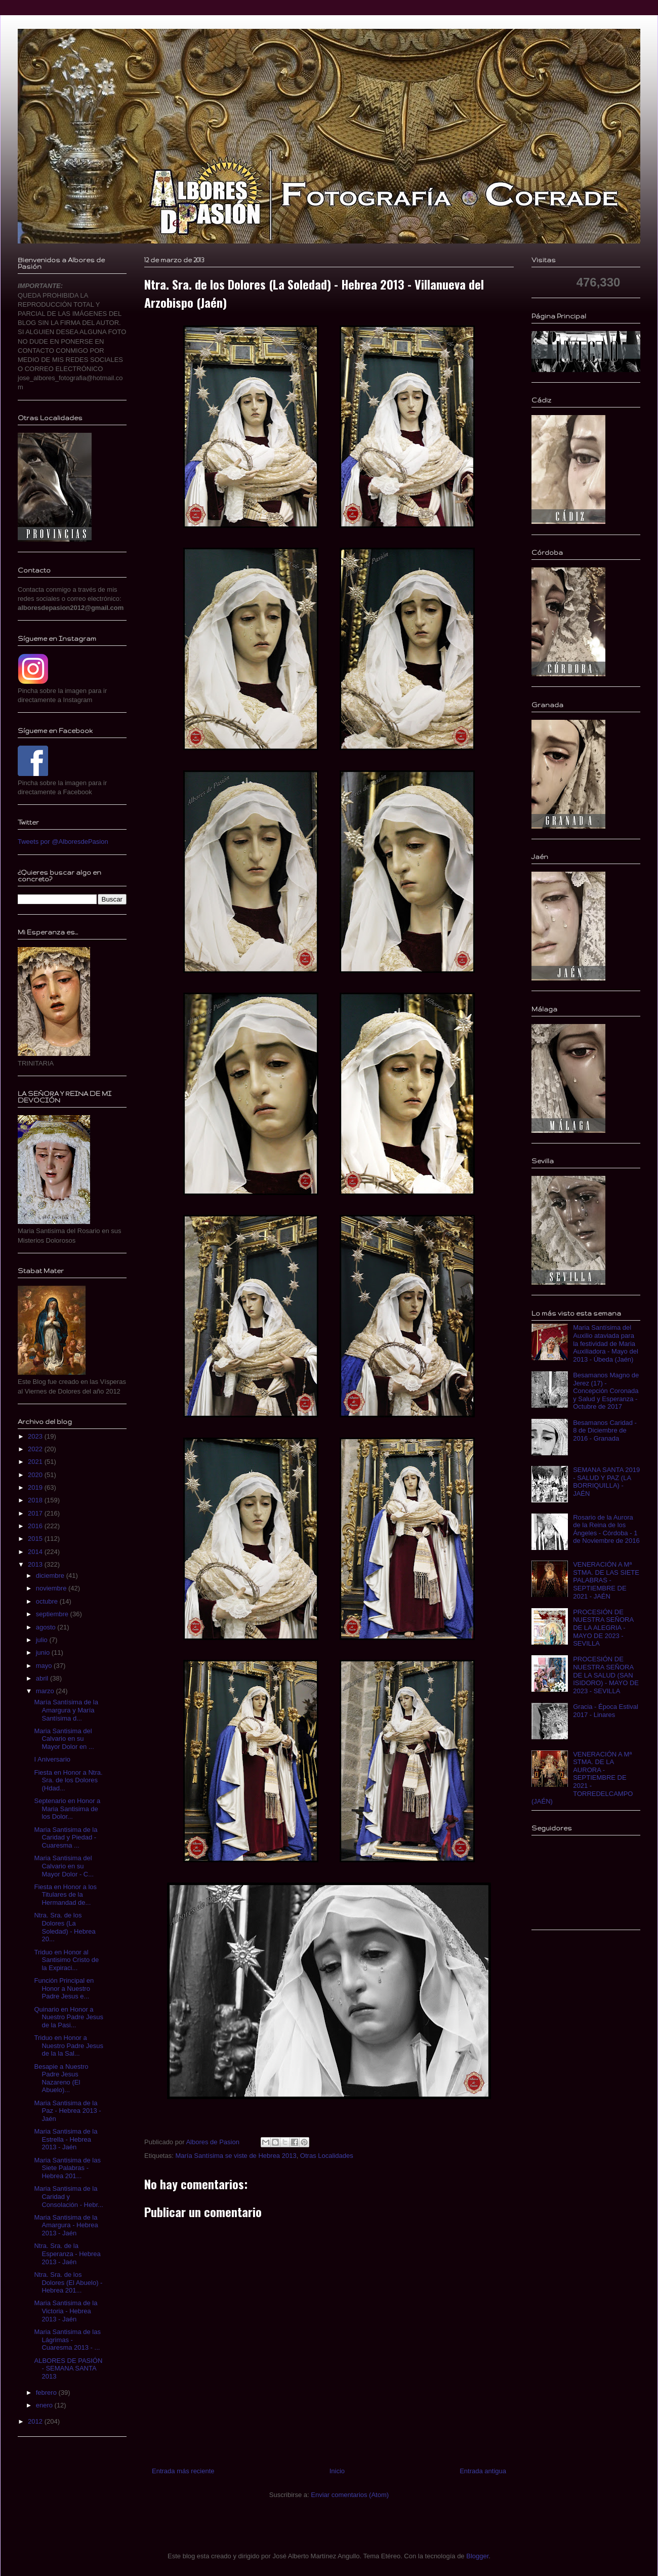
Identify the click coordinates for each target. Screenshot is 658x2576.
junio (44, 1652)
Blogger (477, 2556)
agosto (47, 1627)
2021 (36, 1461)
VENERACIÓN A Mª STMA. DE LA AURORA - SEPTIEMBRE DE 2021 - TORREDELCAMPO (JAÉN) (582, 1778)
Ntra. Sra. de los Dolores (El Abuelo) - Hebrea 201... (68, 2282)
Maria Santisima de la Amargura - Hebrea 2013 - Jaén (66, 2225)
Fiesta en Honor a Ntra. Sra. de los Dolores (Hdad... (68, 1780)
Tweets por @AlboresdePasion (63, 841)
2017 (36, 1513)
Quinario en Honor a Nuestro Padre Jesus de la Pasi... (68, 2017)
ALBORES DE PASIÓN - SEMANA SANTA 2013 (68, 2368)
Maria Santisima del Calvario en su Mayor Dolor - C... (64, 1865)
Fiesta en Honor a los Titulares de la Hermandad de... (65, 1894)
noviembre (52, 1588)
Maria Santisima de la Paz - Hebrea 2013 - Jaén (67, 2110)
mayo (45, 1665)
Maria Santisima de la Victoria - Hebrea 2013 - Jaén (65, 2310)
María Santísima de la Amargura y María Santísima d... (66, 1710)
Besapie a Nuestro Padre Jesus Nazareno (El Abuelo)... (61, 2078)
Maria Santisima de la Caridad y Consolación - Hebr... (68, 2196)
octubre (48, 1601)
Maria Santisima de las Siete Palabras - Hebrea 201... (67, 2168)
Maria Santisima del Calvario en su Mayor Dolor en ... (64, 1738)
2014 (36, 1552)
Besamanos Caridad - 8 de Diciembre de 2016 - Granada (605, 1430)
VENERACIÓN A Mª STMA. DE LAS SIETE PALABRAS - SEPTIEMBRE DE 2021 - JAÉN (606, 1580)
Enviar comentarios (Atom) (350, 2495)
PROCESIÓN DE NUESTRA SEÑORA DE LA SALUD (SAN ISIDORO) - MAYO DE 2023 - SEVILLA (606, 1674)
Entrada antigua (483, 2471)
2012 (36, 2421)
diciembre (51, 1575)
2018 (36, 1500)
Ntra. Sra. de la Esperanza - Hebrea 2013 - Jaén (67, 2253)
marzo (46, 1691)
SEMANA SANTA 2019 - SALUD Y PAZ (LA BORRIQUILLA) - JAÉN (606, 1481)
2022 (36, 1449)
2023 (36, 1436)
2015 (36, 1538)
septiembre (53, 1614)
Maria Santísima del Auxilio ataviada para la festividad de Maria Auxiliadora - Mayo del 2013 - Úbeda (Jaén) (605, 1343)
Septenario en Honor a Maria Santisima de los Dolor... (67, 1808)
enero (45, 2405)
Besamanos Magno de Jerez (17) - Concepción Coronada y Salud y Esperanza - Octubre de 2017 (606, 1390)
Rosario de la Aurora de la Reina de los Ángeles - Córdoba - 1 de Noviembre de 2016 (606, 1529)
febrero (47, 2392)
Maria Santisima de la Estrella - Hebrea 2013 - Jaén (65, 2139)
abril (43, 1678)
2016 (36, 1526)
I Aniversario (52, 1759)
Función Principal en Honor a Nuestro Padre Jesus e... (64, 1988)
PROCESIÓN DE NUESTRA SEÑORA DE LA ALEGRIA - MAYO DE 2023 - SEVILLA (603, 1627)
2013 (36, 1564)
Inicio (337, 2471)
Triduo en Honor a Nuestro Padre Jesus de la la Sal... (68, 2045)
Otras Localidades (326, 2155)
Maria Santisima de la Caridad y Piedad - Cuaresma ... (65, 1837)
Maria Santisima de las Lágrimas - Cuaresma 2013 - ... (67, 2339)
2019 (36, 1487)
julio (43, 1640)
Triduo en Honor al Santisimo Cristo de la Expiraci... (66, 1960)
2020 (36, 1475)
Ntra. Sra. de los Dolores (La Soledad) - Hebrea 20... (64, 1927)
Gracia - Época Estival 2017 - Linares (605, 1711)
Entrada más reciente (183, 2471)
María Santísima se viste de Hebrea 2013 (235, 2155)
